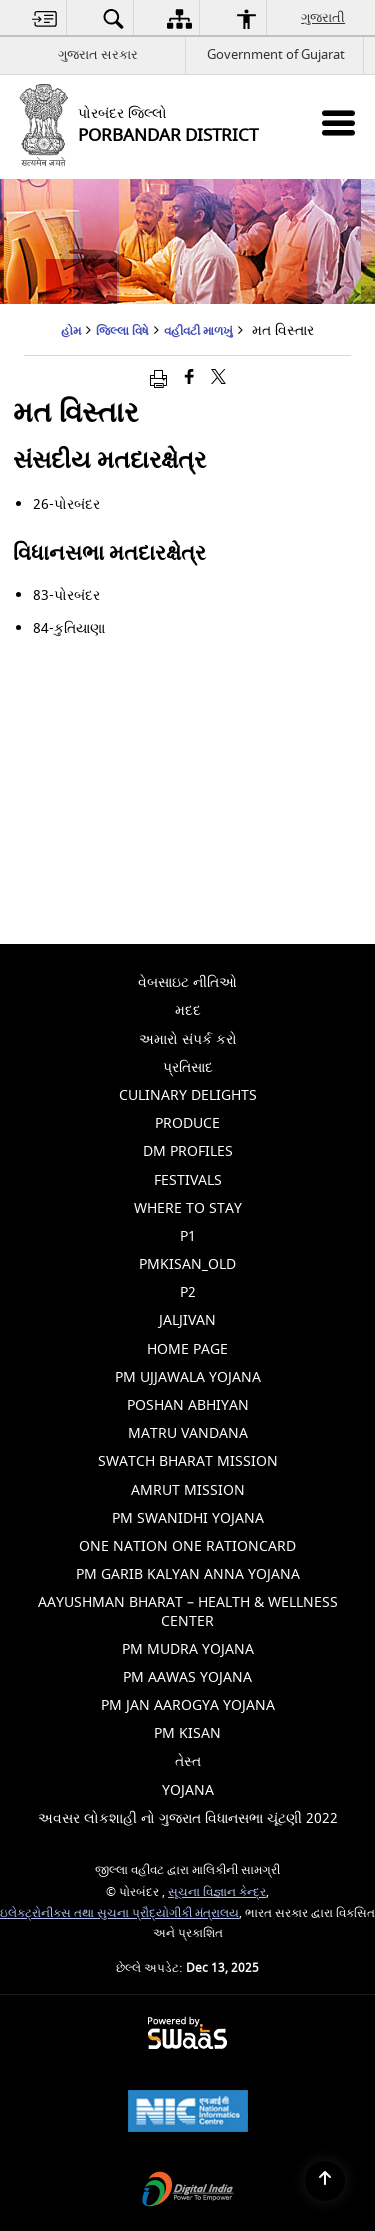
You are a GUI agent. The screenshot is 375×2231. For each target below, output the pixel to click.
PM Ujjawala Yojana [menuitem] (188, 1377)
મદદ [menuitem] (188, 1010)
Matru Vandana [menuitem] (188, 1433)
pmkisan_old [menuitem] (187, 1264)
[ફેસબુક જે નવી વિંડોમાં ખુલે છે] (189, 378)
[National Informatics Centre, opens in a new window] (188, 2113)
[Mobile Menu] (338, 122)
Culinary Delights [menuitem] (188, 1095)
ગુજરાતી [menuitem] (324, 17)
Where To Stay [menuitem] (188, 1208)
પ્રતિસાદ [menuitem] (188, 1067)
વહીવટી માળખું (198, 331)
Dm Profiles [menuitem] (188, 1151)
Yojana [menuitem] (188, 1790)
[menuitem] (45, 18)
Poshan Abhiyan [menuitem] (188, 1405)
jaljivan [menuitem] (187, 1320)
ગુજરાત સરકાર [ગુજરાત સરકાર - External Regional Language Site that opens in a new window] (98, 54)
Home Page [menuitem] (187, 1349)
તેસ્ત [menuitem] (188, 1761)
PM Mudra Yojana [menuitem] (188, 1649)
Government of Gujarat (276, 54)
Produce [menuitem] (187, 1123)
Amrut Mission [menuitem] (188, 1490)
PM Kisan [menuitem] (187, 1733)
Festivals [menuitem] (188, 1180)
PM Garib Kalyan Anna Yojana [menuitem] (188, 1574)
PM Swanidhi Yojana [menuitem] (188, 1518)
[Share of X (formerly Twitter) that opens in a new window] (218, 378)
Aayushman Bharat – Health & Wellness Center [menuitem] (188, 1611)
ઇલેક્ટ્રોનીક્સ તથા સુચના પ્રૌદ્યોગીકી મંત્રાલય (119, 1913)
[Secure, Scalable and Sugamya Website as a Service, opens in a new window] (187, 2034)
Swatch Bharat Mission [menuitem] (188, 1461)
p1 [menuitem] (188, 1236)
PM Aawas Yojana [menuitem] (187, 1677)
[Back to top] (325, 2181)
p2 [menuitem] (188, 1292)
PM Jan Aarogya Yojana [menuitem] (188, 1705)
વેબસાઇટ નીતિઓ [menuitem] (187, 982)
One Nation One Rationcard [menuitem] (187, 1546)
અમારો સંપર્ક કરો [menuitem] (188, 1039)
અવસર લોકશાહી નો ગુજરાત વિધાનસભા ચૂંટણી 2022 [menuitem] (188, 1818)
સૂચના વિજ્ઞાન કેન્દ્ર (217, 1892)
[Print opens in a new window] (158, 378)
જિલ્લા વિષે (122, 331)
